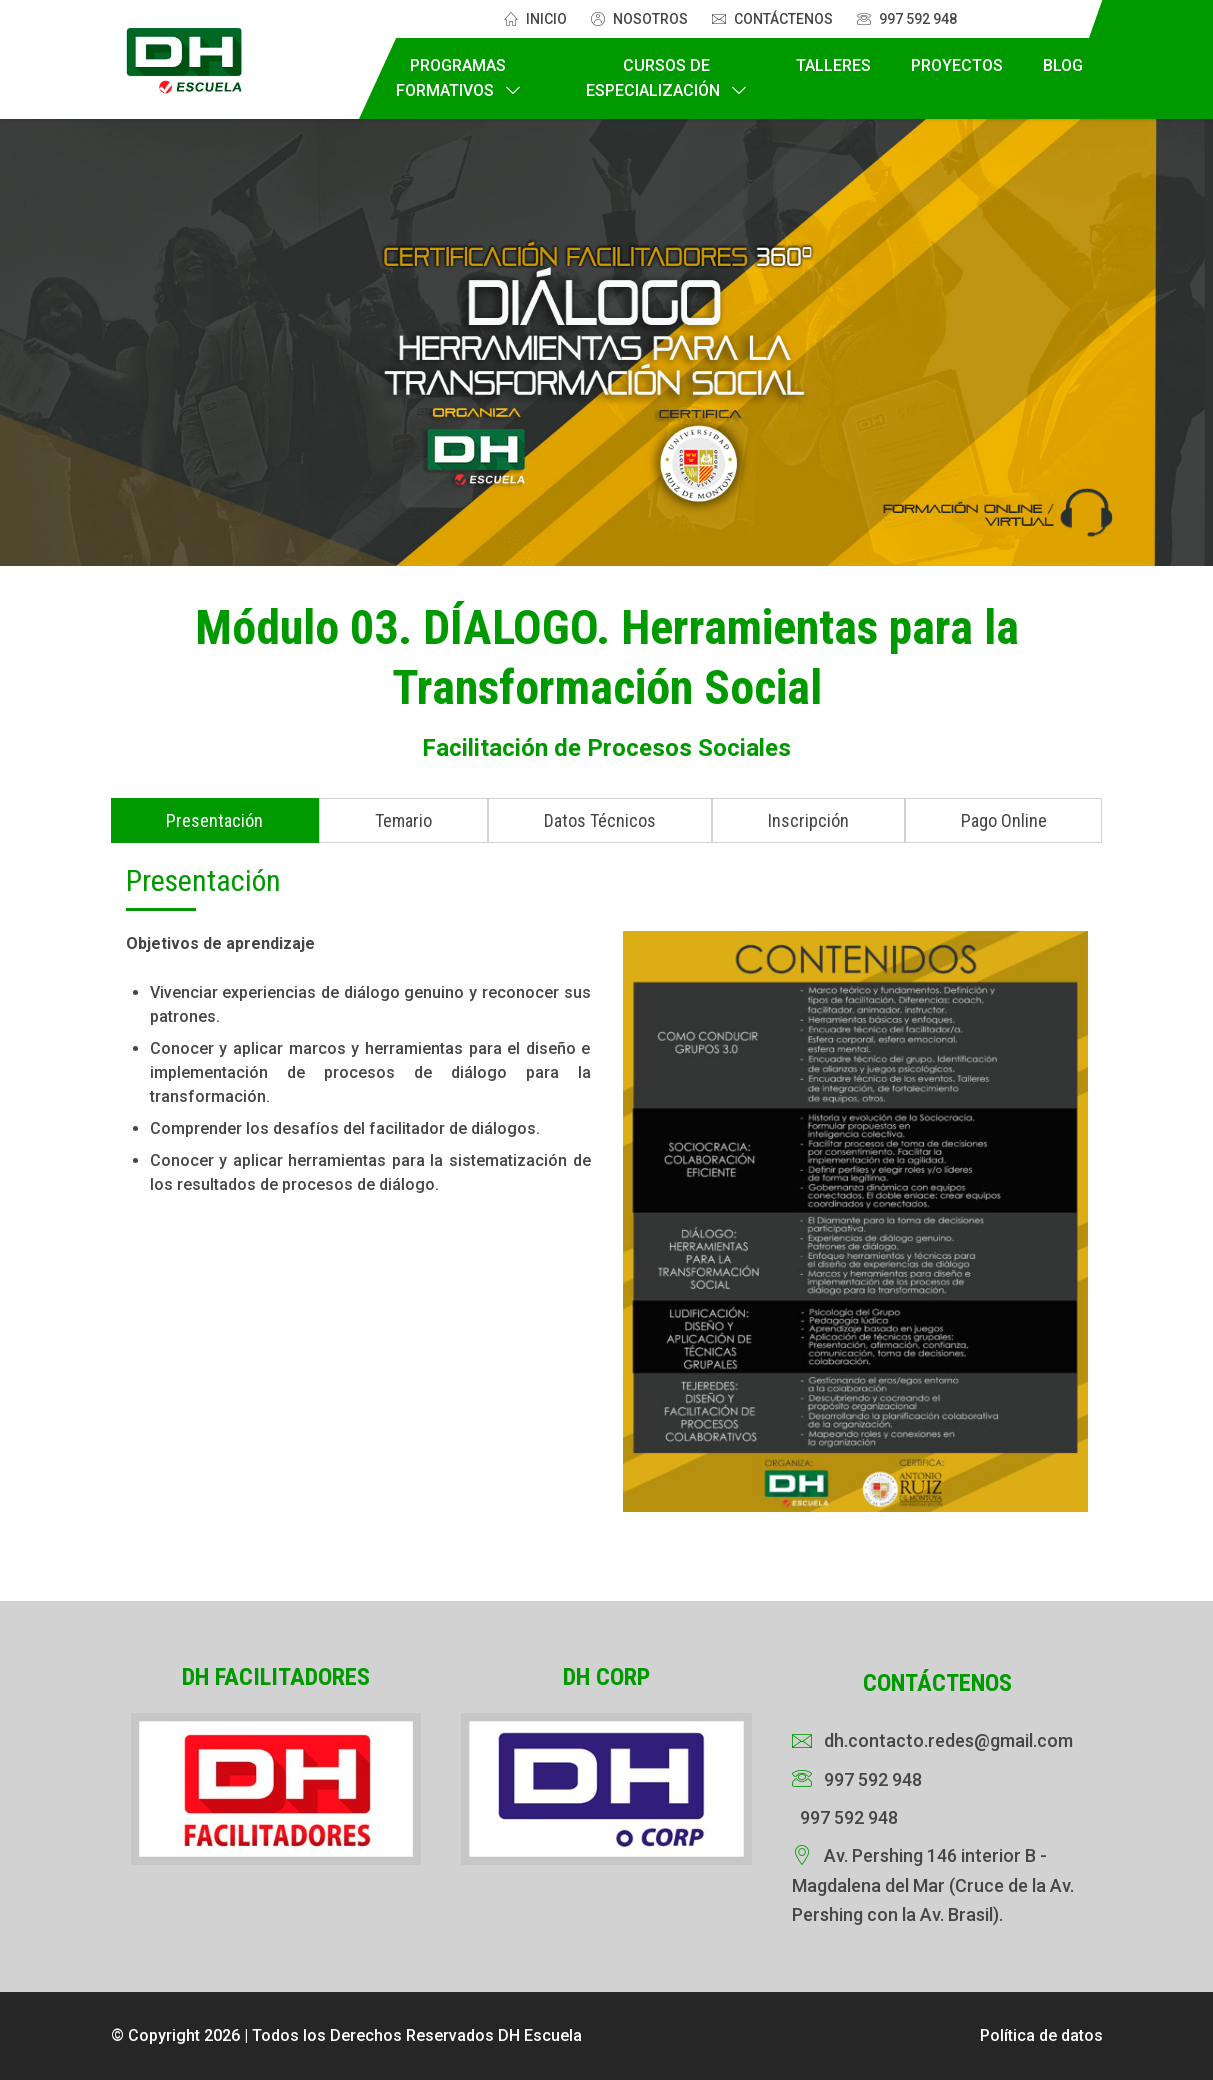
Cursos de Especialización (653, 78)
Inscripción (808, 820)
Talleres (833, 65)
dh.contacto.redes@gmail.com (948, 1740)
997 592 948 (907, 19)
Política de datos (1041, 2035)
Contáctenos (772, 19)
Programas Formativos (451, 78)
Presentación (214, 820)
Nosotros (639, 19)
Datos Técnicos (600, 820)
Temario (403, 820)
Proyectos (957, 65)
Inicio (535, 19)
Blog (1063, 65)
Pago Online (1004, 820)
